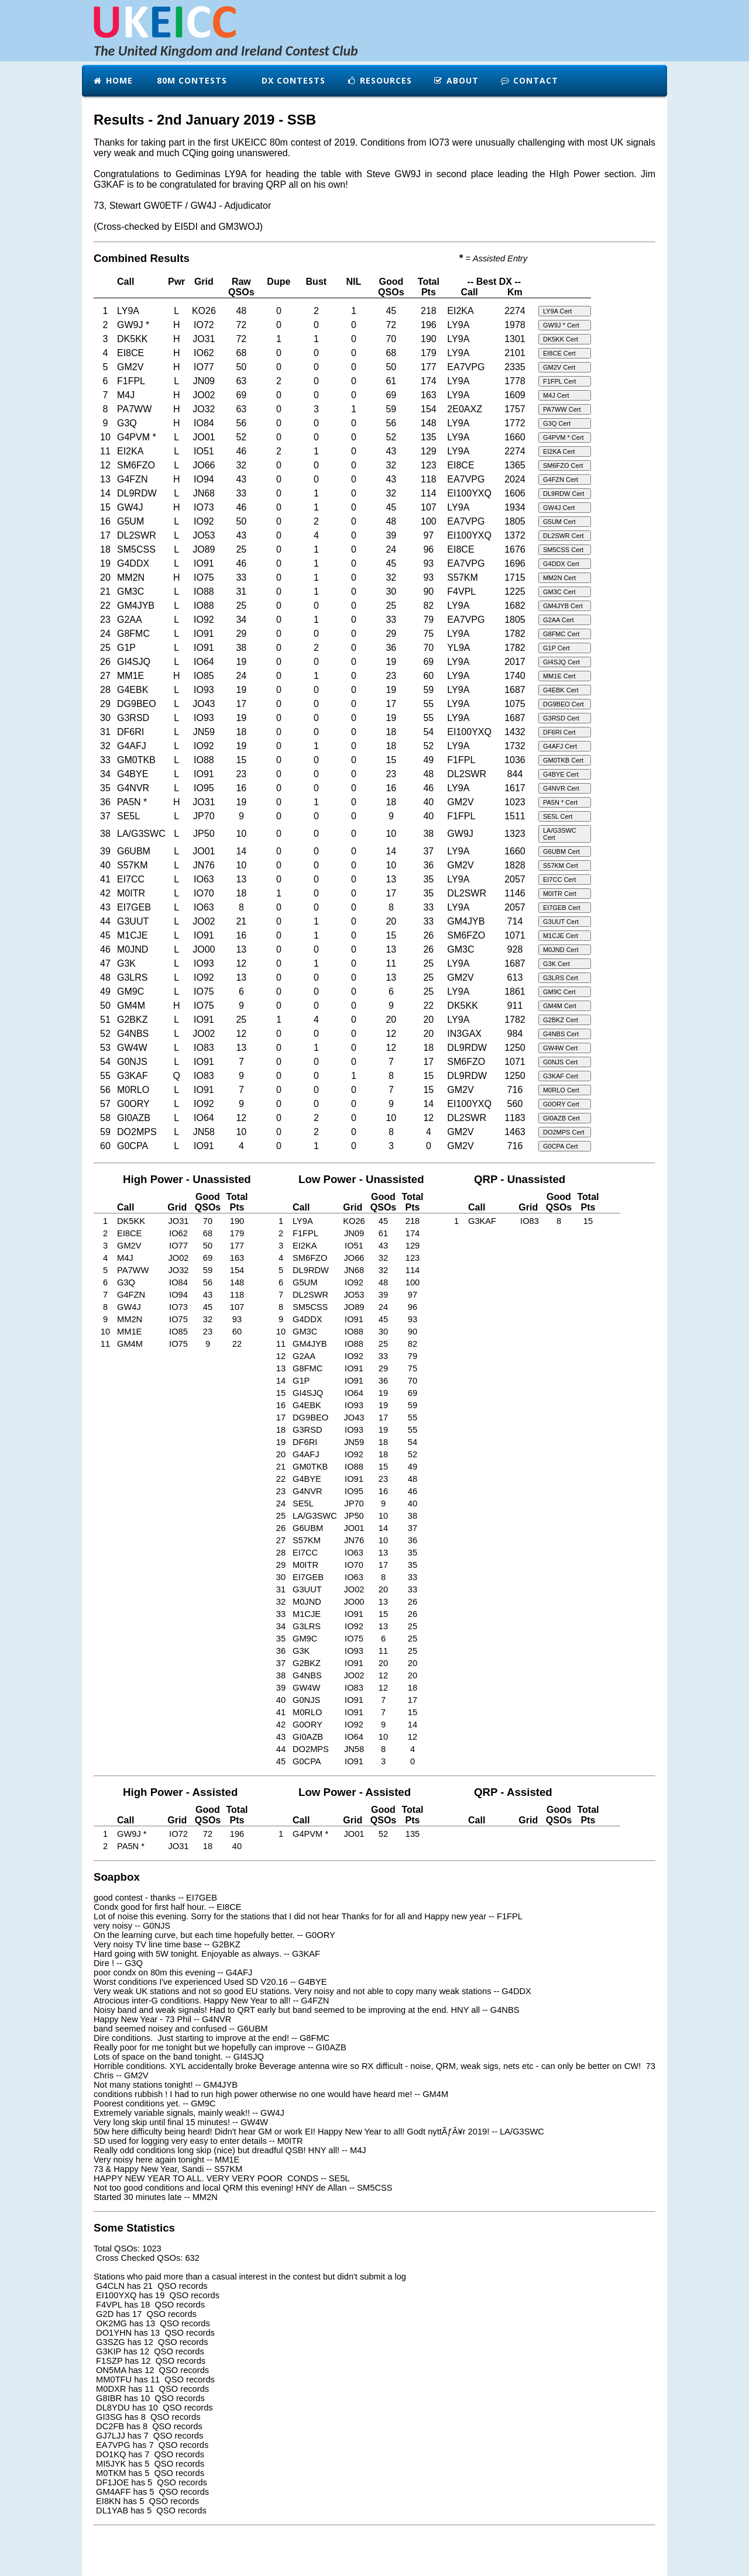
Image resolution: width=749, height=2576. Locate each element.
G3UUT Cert (561, 921)
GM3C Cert (559, 591)
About (456, 80)
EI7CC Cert (559, 879)
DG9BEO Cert (563, 704)
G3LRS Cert (560, 977)
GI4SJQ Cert (561, 661)
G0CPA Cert (560, 1146)
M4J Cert (556, 395)
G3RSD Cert (561, 718)
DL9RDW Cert (563, 493)
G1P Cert (556, 647)
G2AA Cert (558, 619)
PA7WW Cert (562, 409)
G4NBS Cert (561, 1033)
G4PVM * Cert (563, 437)
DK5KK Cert (560, 339)
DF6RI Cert (559, 732)
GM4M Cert (559, 1005)
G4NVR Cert (561, 788)
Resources (379, 80)
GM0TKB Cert (563, 760)
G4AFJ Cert (560, 746)
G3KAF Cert (560, 1076)
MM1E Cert (559, 676)
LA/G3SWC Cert (559, 834)
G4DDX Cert (561, 563)
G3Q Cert (557, 423)
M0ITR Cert (559, 893)
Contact (529, 80)
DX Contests (292, 80)
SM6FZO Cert (563, 465)
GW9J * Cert (561, 325)
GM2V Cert (559, 367)
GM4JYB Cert (563, 605)
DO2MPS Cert (563, 1132)
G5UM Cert (559, 521)
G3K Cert (556, 963)
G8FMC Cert (561, 633)
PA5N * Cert (560, 802)
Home (112, 80)
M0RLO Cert (561, 1090)
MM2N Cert (559, 577)
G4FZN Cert (560, 479)
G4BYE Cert (561, 774)
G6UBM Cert (561, 851)
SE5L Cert (557, 816)
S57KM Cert (560, 865)
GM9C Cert (559, 991)
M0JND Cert (561, 949)
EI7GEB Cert (561, 907)
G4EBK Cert (561, 690)
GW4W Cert (560, 1047)
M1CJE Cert (560, 935)
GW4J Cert (559, 507)
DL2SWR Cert (563, 535)
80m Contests (190, 80)
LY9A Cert (557, 311)
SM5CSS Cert (563, 549)
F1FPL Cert (559, 381)
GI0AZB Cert (561, 1118)
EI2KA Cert (559, 451)
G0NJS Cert (560, 1061)
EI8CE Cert (559, 353)
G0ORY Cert (561, 1104)
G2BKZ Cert (560, 1019)
